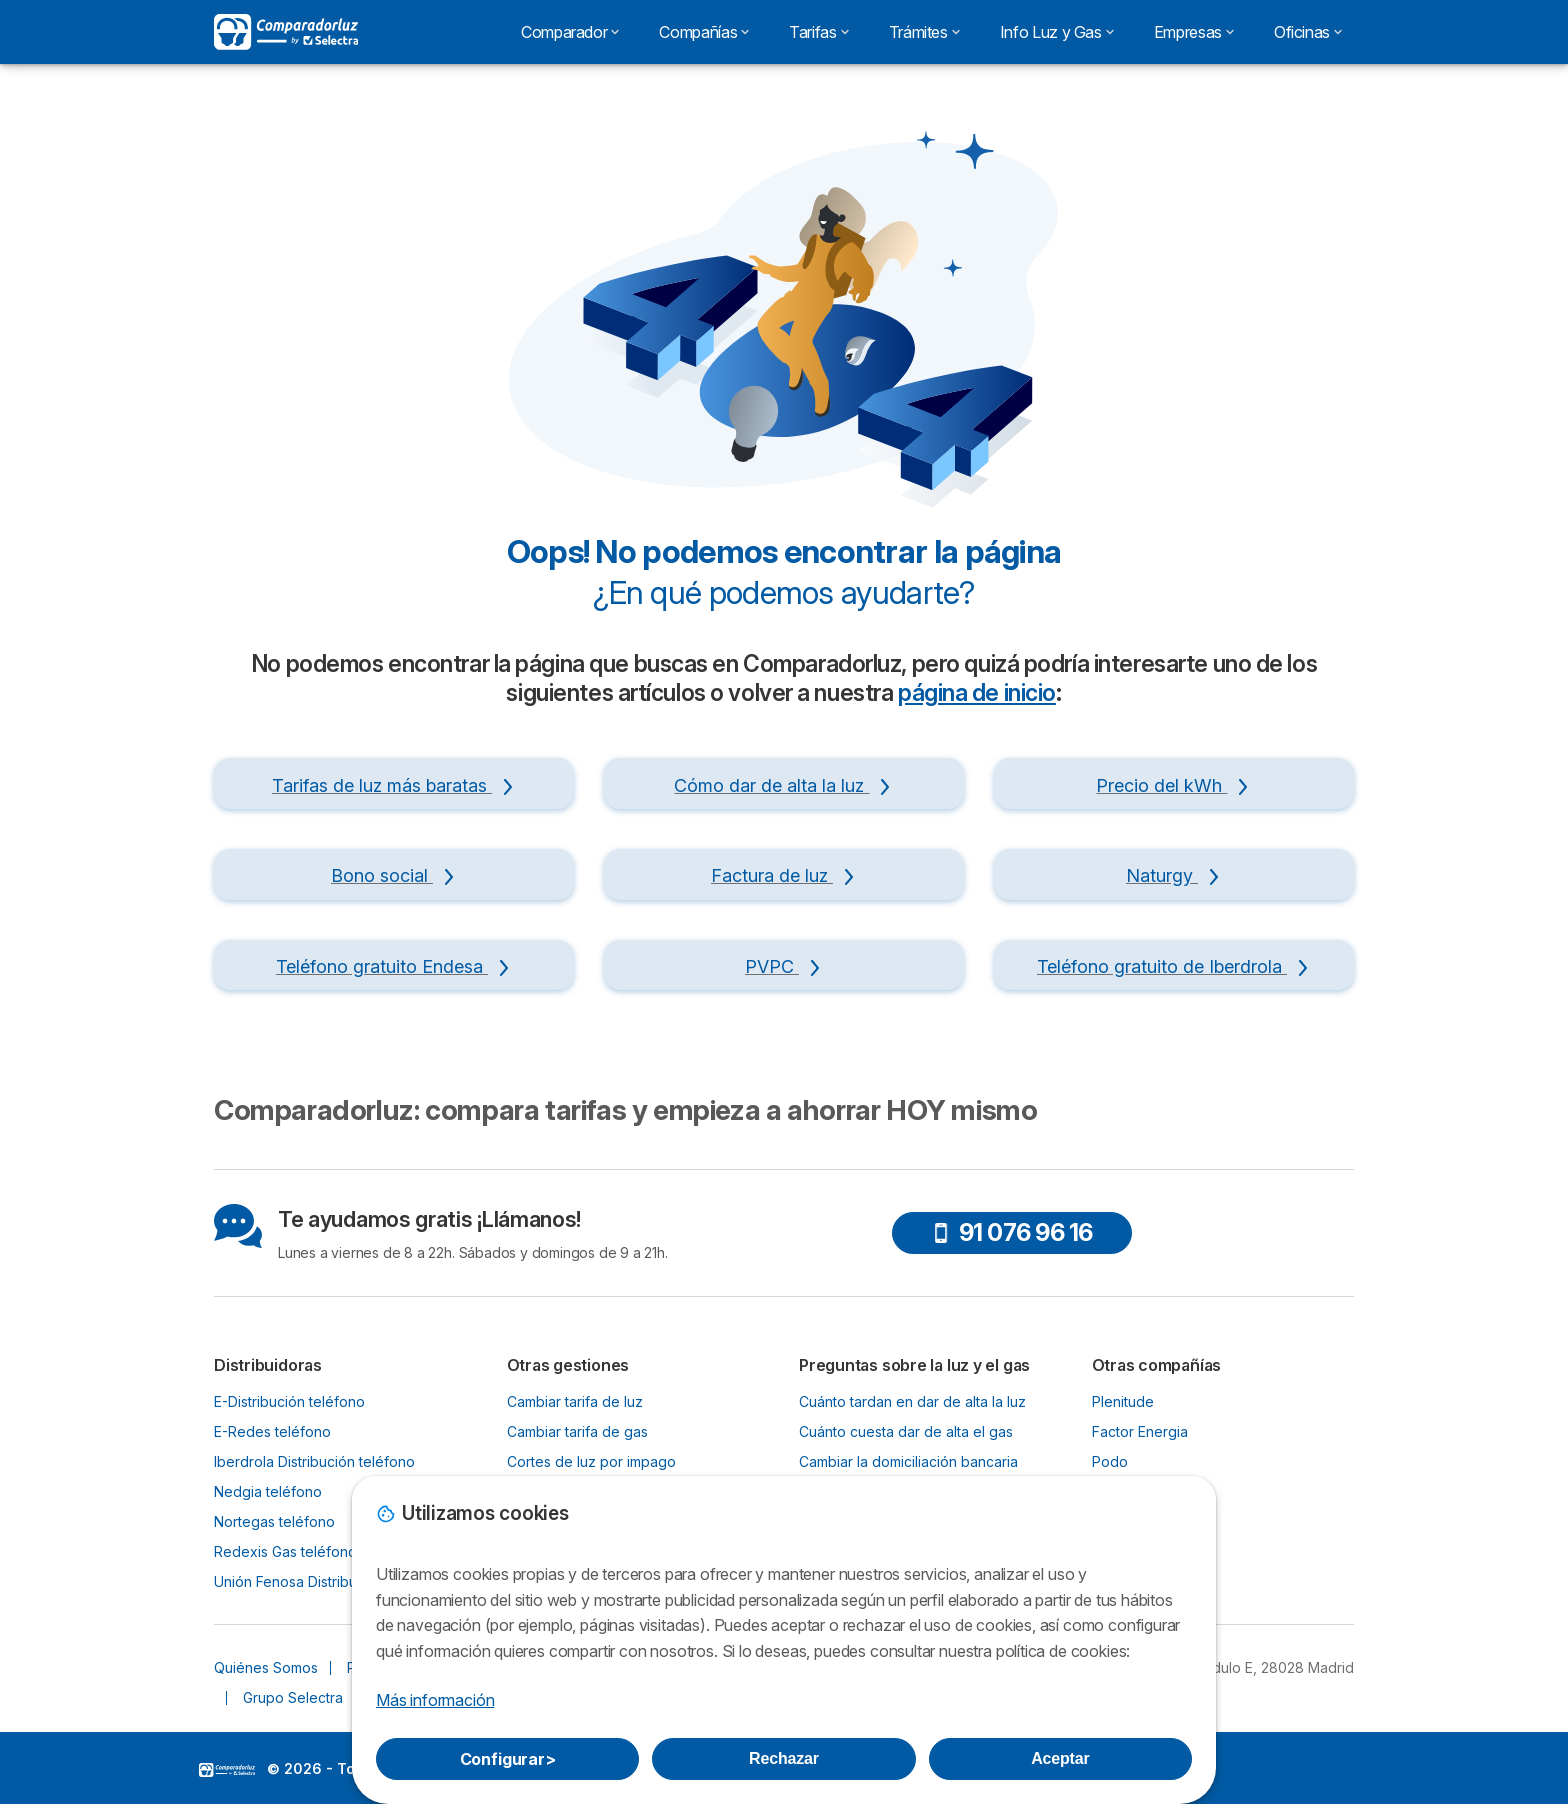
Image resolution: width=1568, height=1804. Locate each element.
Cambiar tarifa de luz (575, 1401)
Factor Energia (1140, 1431)
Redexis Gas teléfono (285, 1551)
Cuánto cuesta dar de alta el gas (906, 1431)
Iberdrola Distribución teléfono (314, 1461)
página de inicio (977, 693)
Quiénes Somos (266, 1667)
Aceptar (1060, 1758)
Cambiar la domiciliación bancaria (908, 1461)
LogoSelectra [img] (227, 1770)
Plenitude (1123, 1401)
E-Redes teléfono (272, 1431)
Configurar (508, 1759)
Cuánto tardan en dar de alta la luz (912, 1401)
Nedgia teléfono (268, 1491)
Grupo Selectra (293, 1697)
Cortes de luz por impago (591, 1461)
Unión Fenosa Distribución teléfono (329, 1581)
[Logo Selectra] (286, 32)
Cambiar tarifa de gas (577, 1431)
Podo (1110, 1461)
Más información (435, 1700)
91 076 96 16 (1012, 1232)
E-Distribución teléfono (289, 1401)
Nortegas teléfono (274, 1521)
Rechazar (784, 1758)
